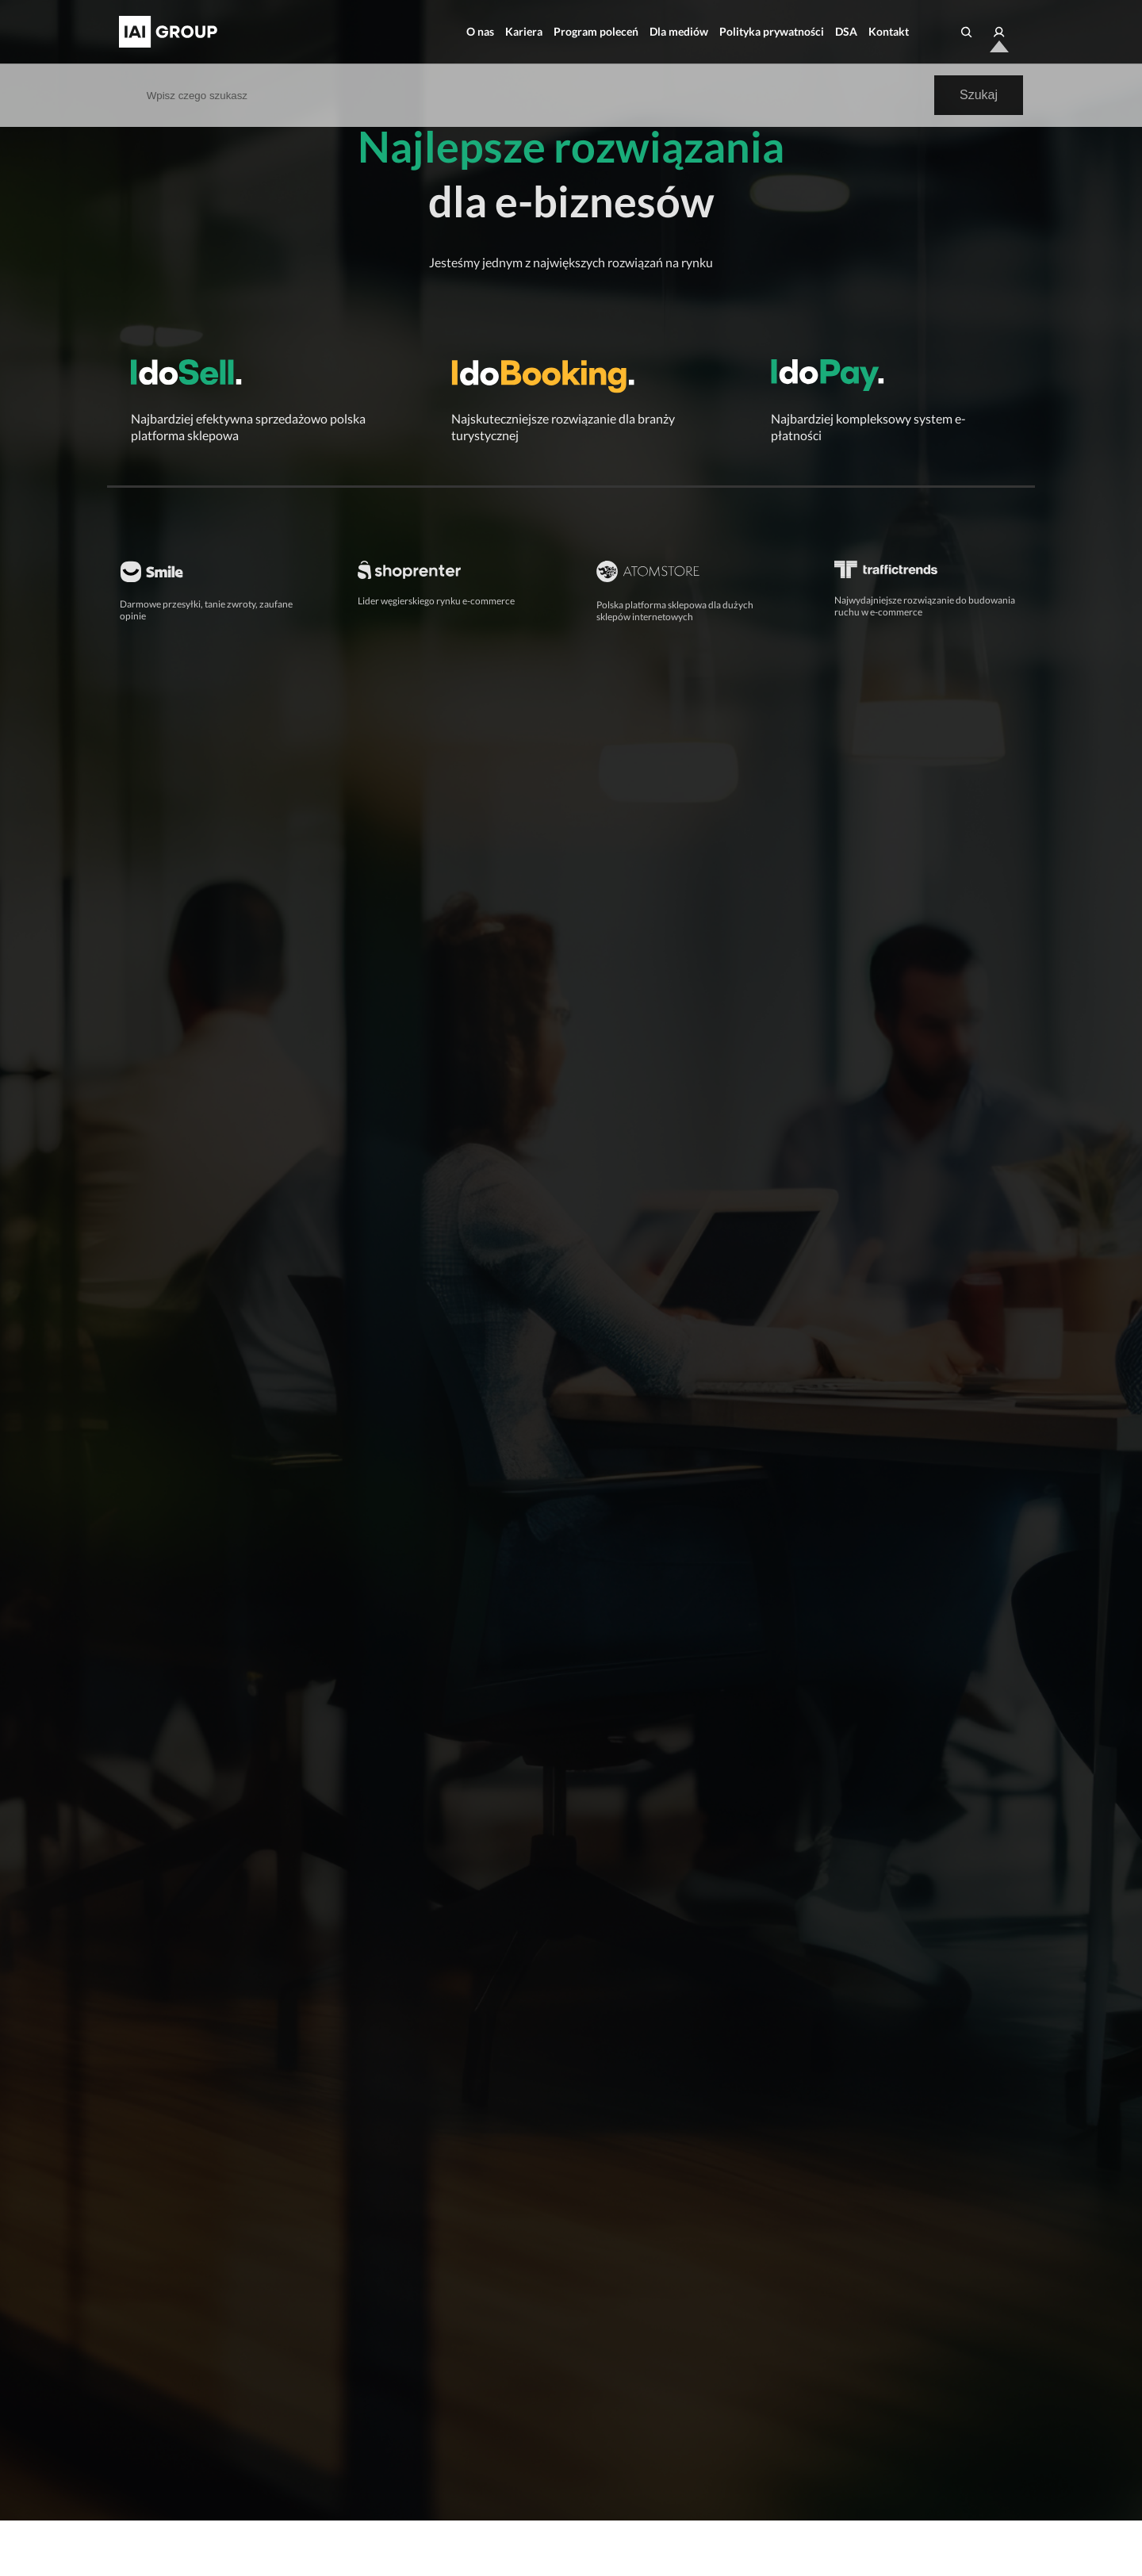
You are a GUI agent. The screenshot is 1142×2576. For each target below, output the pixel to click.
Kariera (523, 31)
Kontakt (888, 31)
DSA (846, 31)
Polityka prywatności (771, 31)
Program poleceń (596, 31)
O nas (480, 31)
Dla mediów (679, 31)
